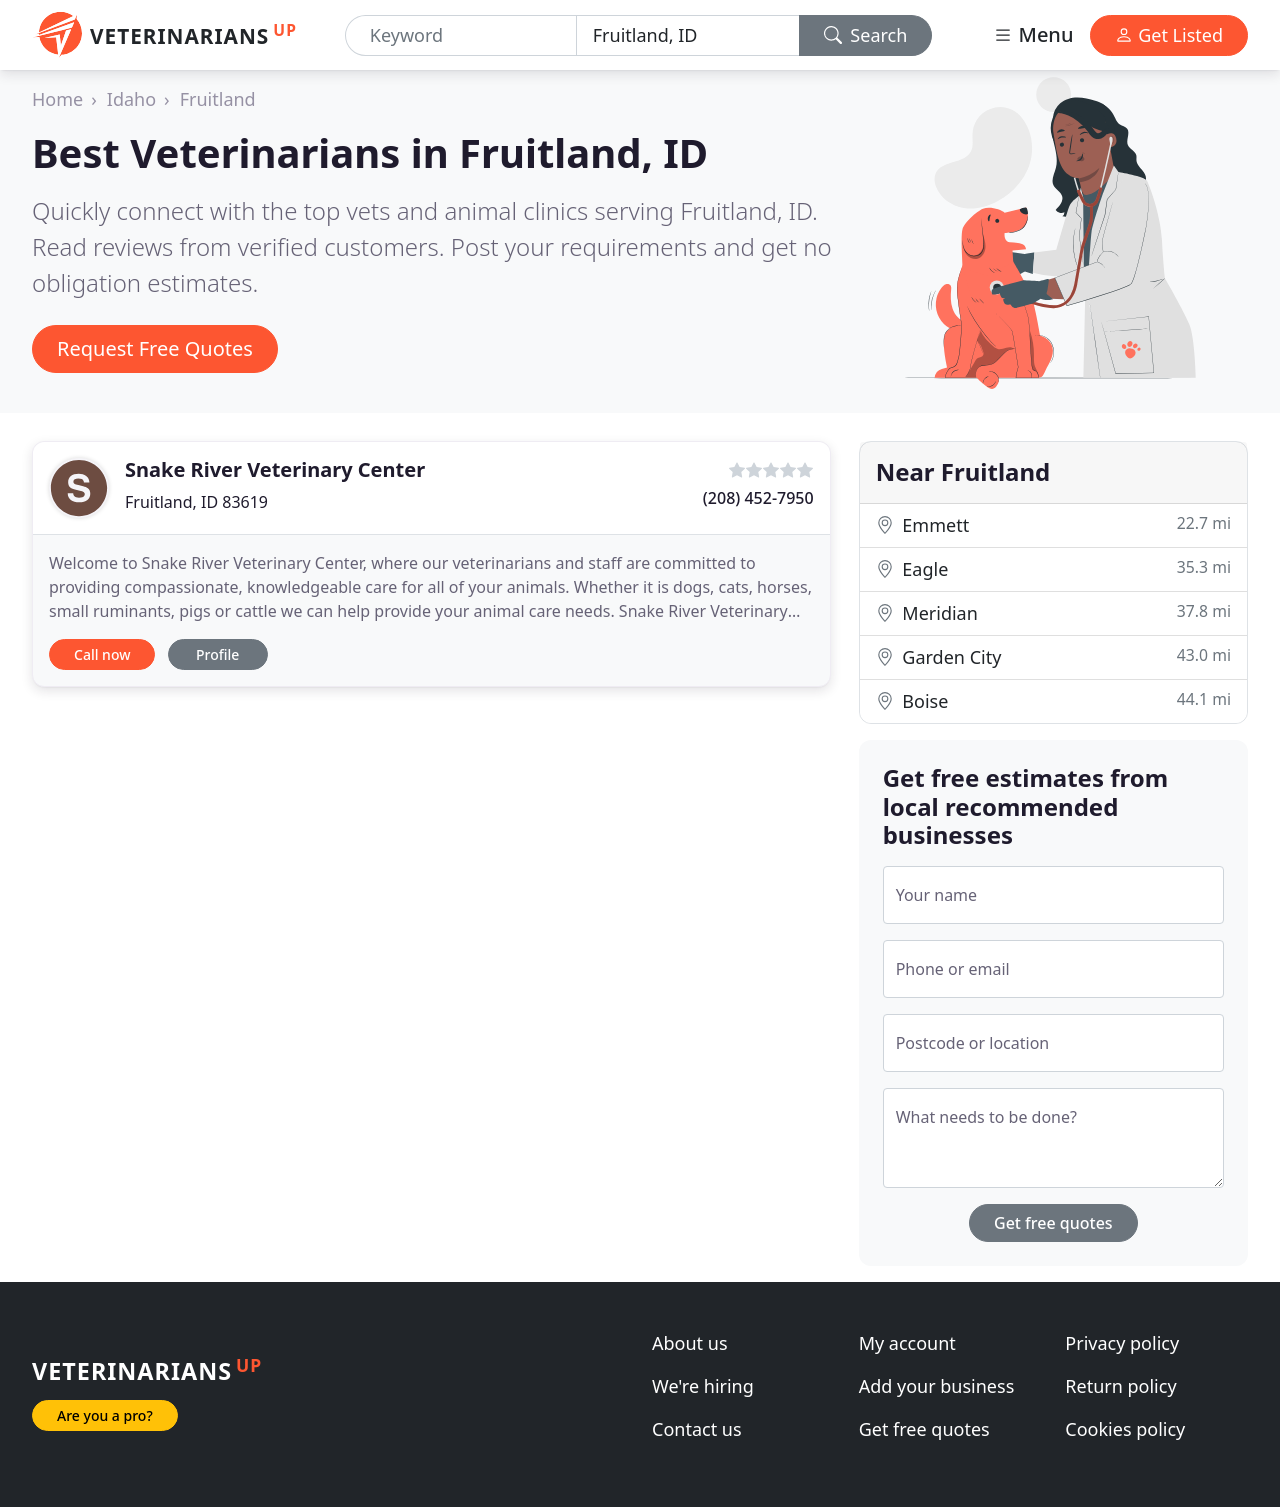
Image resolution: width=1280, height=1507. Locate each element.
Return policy (1120, 1386)
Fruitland (218, 99)
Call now (102, 654)
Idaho (131, 99)
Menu (1033, 34)
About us (690, 1343)
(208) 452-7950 (758, 498)
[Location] (688, 35)
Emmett (1053, 524)
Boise (1053, 700)
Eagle (1053, 568)
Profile (217, 654)
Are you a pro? (105, 1415)
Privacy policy (1122, 1343)
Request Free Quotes (155, 348)
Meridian (1053, 612)
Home (57, 99)
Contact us (697, 1429)
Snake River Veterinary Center (275, 469)
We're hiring (703, 1386)
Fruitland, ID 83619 (196, 502)
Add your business (937, 1386)
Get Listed (1169, 35)
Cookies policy (1125, 1429)
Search (866, 35)
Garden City (1053, 656)
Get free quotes (1053, 1223)
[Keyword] (461, 35)
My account (907, 1343)
